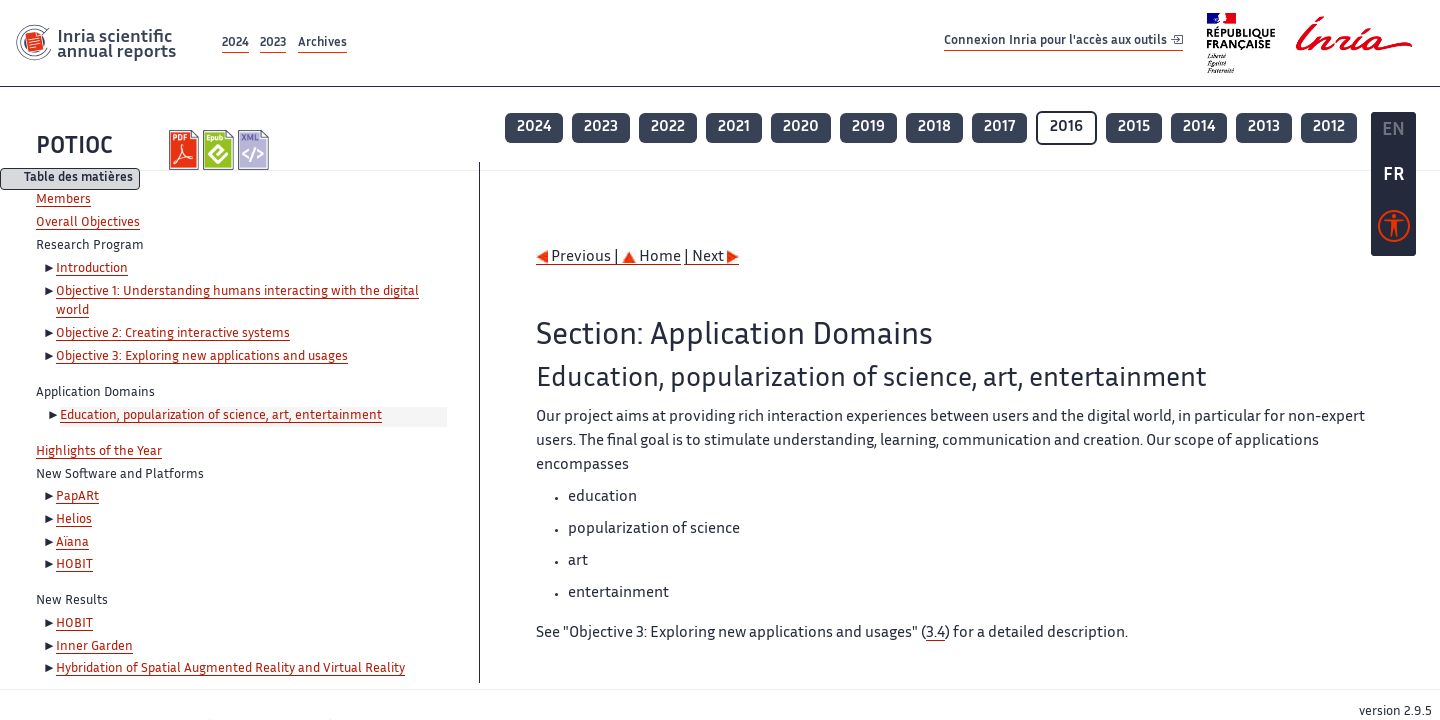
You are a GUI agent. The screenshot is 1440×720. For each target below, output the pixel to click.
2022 (668, 127)
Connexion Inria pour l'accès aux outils (1063, 42)
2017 (999, 127)
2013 (1264, 127)
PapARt (77, 497)
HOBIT (74, 565)
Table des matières (78, 179)
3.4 (935, 633)
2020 (801, 127)
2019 (868, 127)
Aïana (72, 543)
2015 (1134, 127)
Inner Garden (94, 647)
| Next (711, 257)
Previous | (579, 257)
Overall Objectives (88, 223)
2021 (734, 127)
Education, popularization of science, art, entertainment (221, 416)
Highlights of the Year (99, 452)
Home (651, 257)
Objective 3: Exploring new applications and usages (202, 357)
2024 (235, 43)
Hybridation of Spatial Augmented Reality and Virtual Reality (230, 669)
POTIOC (74, 147)
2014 (1199, 127)
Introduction (92, 269)
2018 (934, 127)
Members (63, 200)
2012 (1329, 127)
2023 (273, 43)
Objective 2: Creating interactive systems (173, 334)
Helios (74, 520)
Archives (322, 43)
